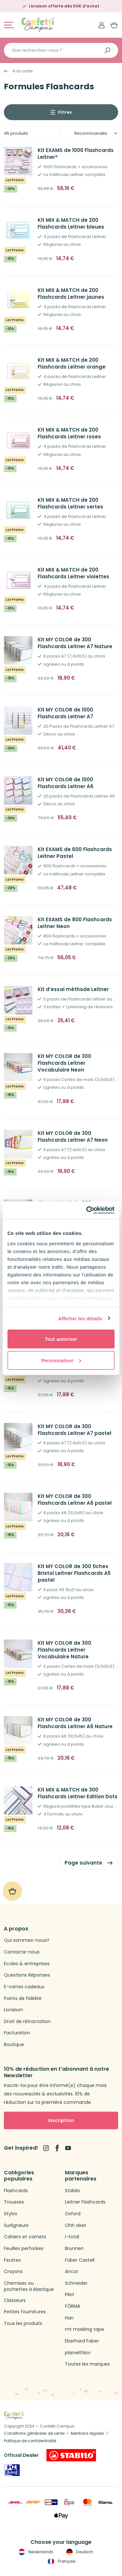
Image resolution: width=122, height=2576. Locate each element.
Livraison (13, 2010)
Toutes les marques (87, 2364)
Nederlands (35, 2552)
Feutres (12, 2260)
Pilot (69, 2295)
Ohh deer (75, 2225)
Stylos (10, 2214)
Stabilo (72, 2191)
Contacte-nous (22, 1952)
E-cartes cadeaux (24, 1987)
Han (69, 2318)
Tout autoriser (61, 1339)
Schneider (76, 2283)
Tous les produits (23, 2323)
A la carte (23, 71)
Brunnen (74, 2248)
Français (60, 2561)
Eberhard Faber (82, 2341)
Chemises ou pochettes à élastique (29, 2286)
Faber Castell (79, 2260)
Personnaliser (61, 1360)
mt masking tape (84, 2329)
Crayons (13, 2271)
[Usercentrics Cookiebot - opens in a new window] (87, 1210)
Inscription (61, 2120)
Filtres (65, 112)
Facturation (17, 2033)
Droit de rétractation (27, 2021)
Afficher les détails (80, 1318)
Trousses (14, 2202)
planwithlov (78, 2353)
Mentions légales (87, 2433)
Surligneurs (16, 2225)
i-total (72, 2237)
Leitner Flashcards (85, 2202)
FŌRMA (72, 2306)
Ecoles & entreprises (27, 1964)
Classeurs (15, 2300)
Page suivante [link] (83, 1862)
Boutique (14, 2045)
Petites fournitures (25, 2312)
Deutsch (79, 2552)
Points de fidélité (23, 1998)
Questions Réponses (27, 1975)
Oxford (72, 2214)
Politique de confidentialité (30, 2441)
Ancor (71, 2271)
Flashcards (16, 2191)
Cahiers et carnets (25, 2237)
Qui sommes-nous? (26, 1940)
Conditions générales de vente (34, 2433)
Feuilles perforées (23, 2248)
